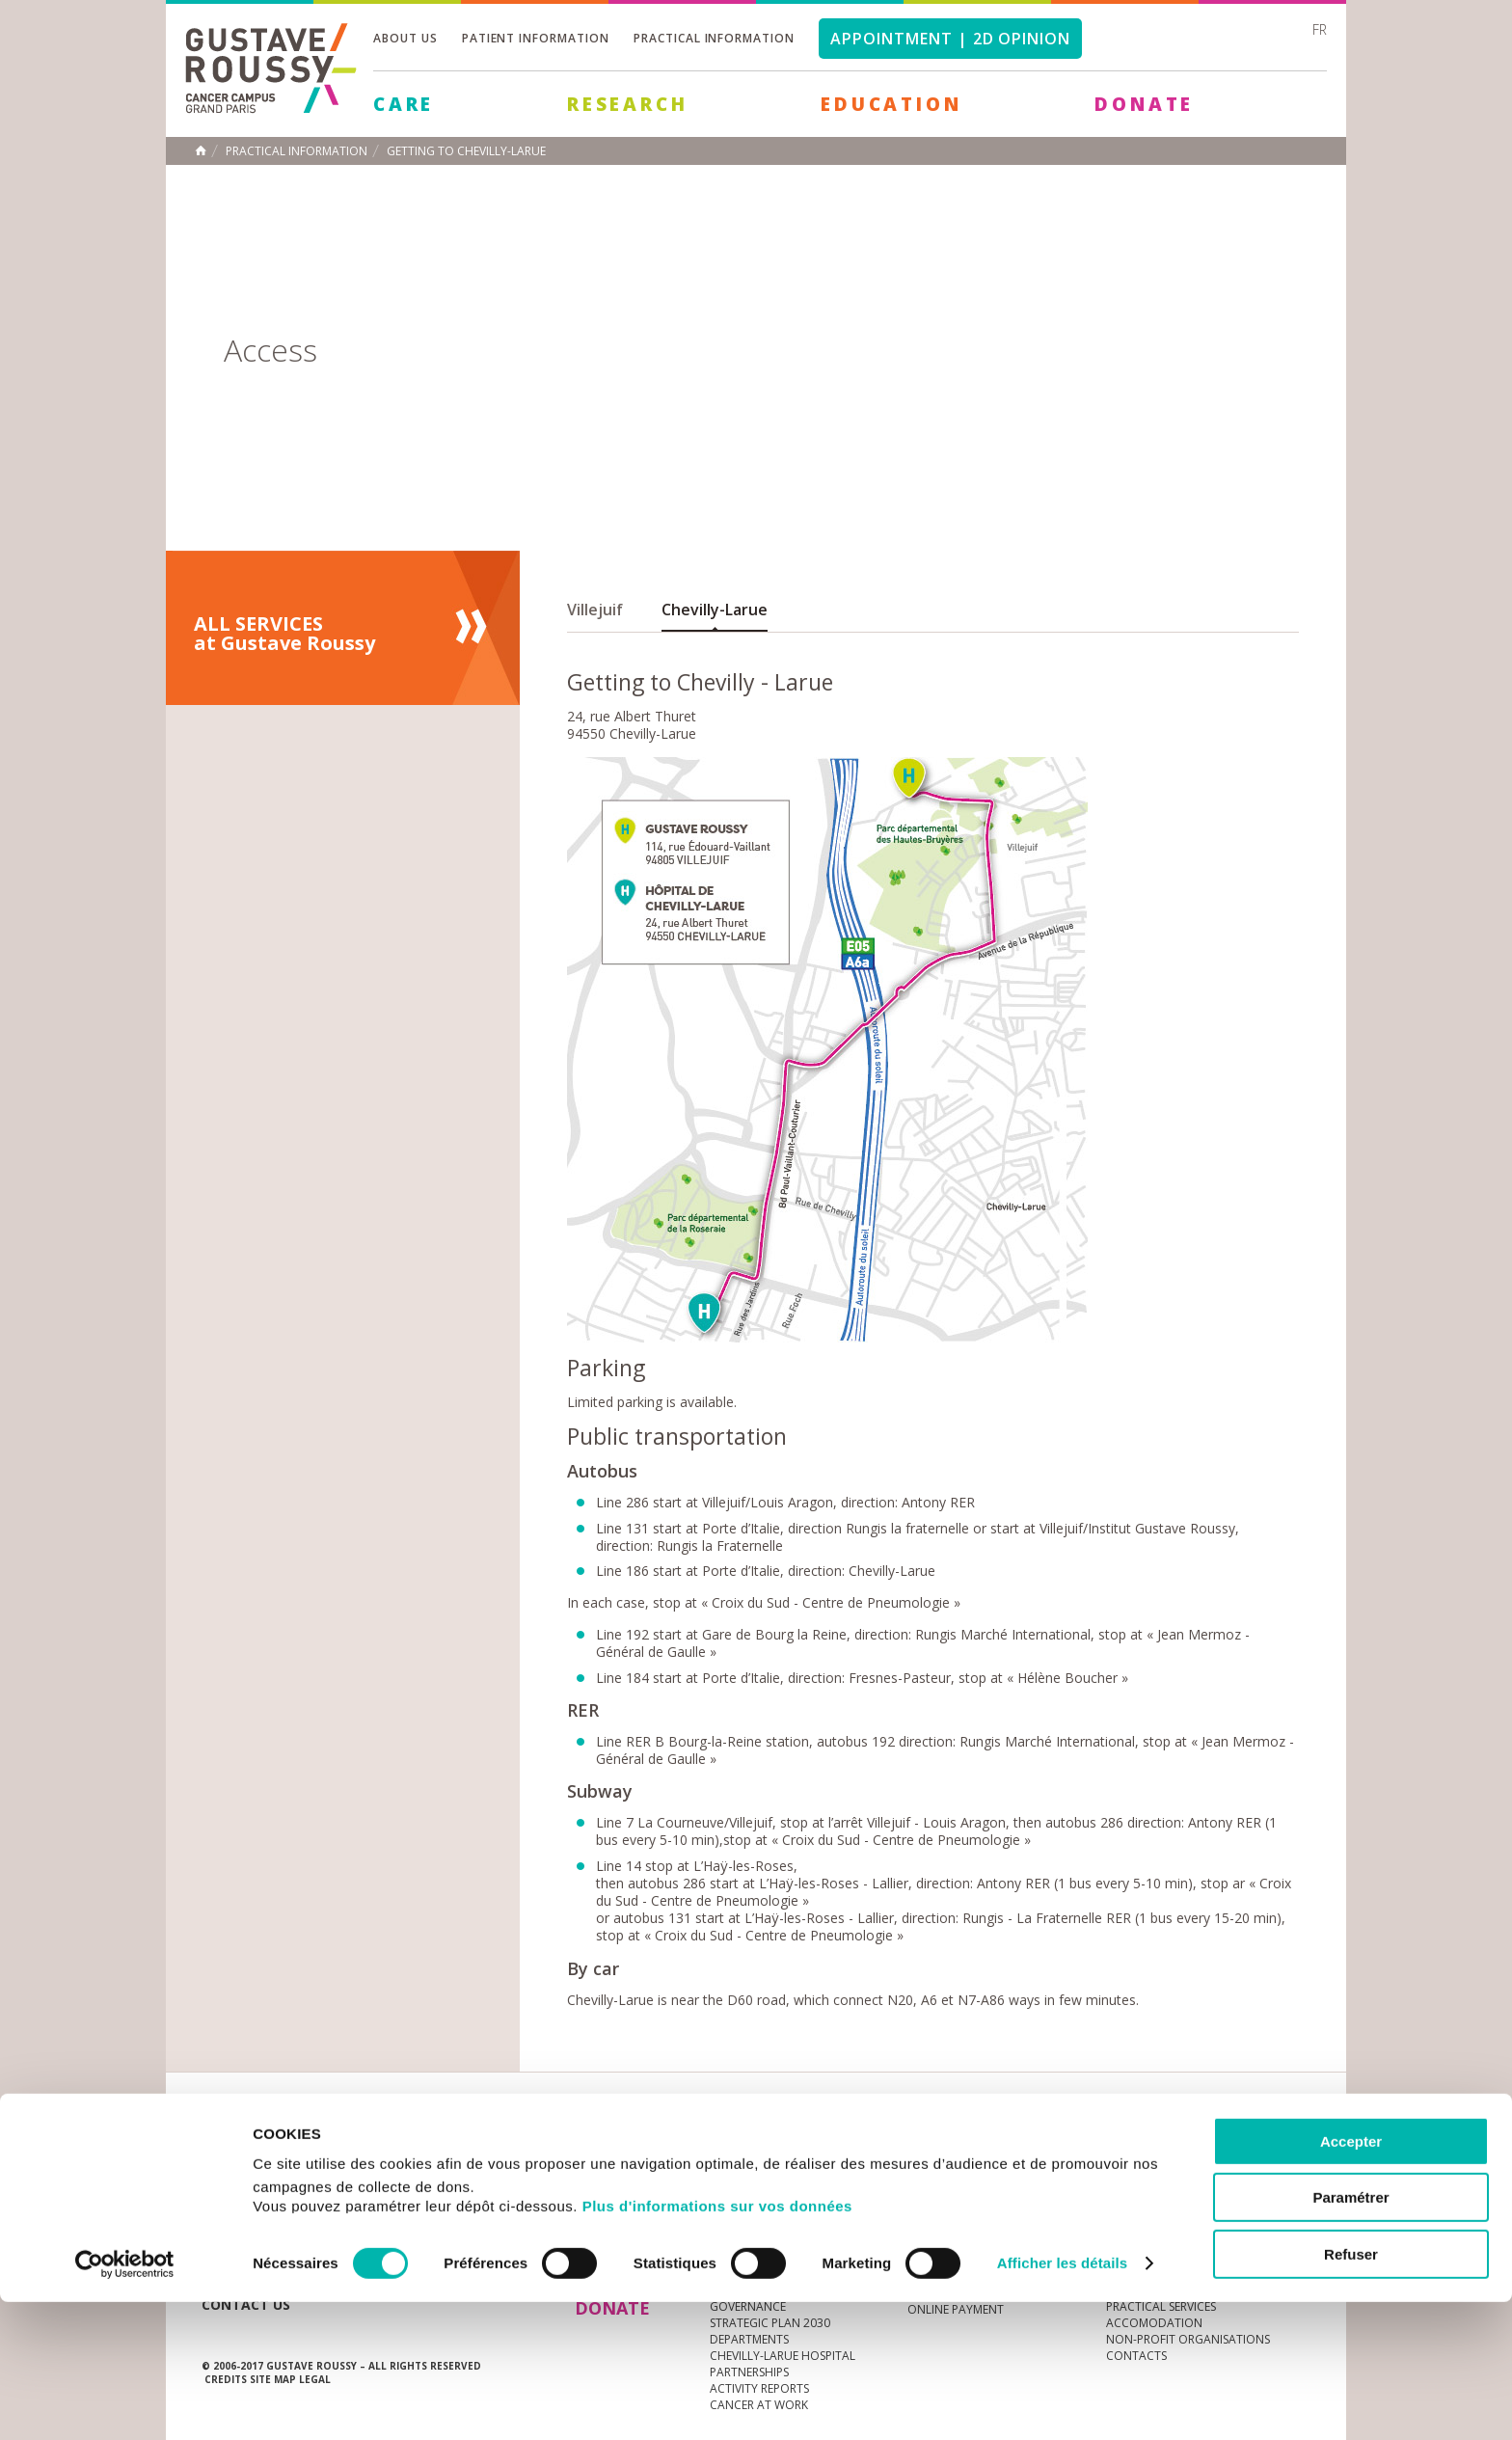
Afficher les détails (1062, 2402)
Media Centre (350, 2146)
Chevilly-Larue (715, 609)
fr (1319, 29)
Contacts (1136, 2227)
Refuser (1351, 2392)
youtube (1205, 2146)
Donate (1144, 104)
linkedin (1235, 2146)
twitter (1265, 2146)
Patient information (535, 38)
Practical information (714, 38)
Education (891, 104)
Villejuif (595, 609)
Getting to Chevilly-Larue (466, 151)
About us (405, 38)
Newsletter (1108, 2156)
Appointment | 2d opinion (950, 38)
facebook (1295, 2146)
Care (403, 104)
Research (627, 104)
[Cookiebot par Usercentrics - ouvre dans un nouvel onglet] (124, 2402)
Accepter (1351, 2279)
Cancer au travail (765, 2227)
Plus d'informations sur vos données (717, 2344)
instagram (1175, 2146)
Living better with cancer (986, 2227)
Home (200, 150)
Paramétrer (1350, 2336)
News (243, 2146)
